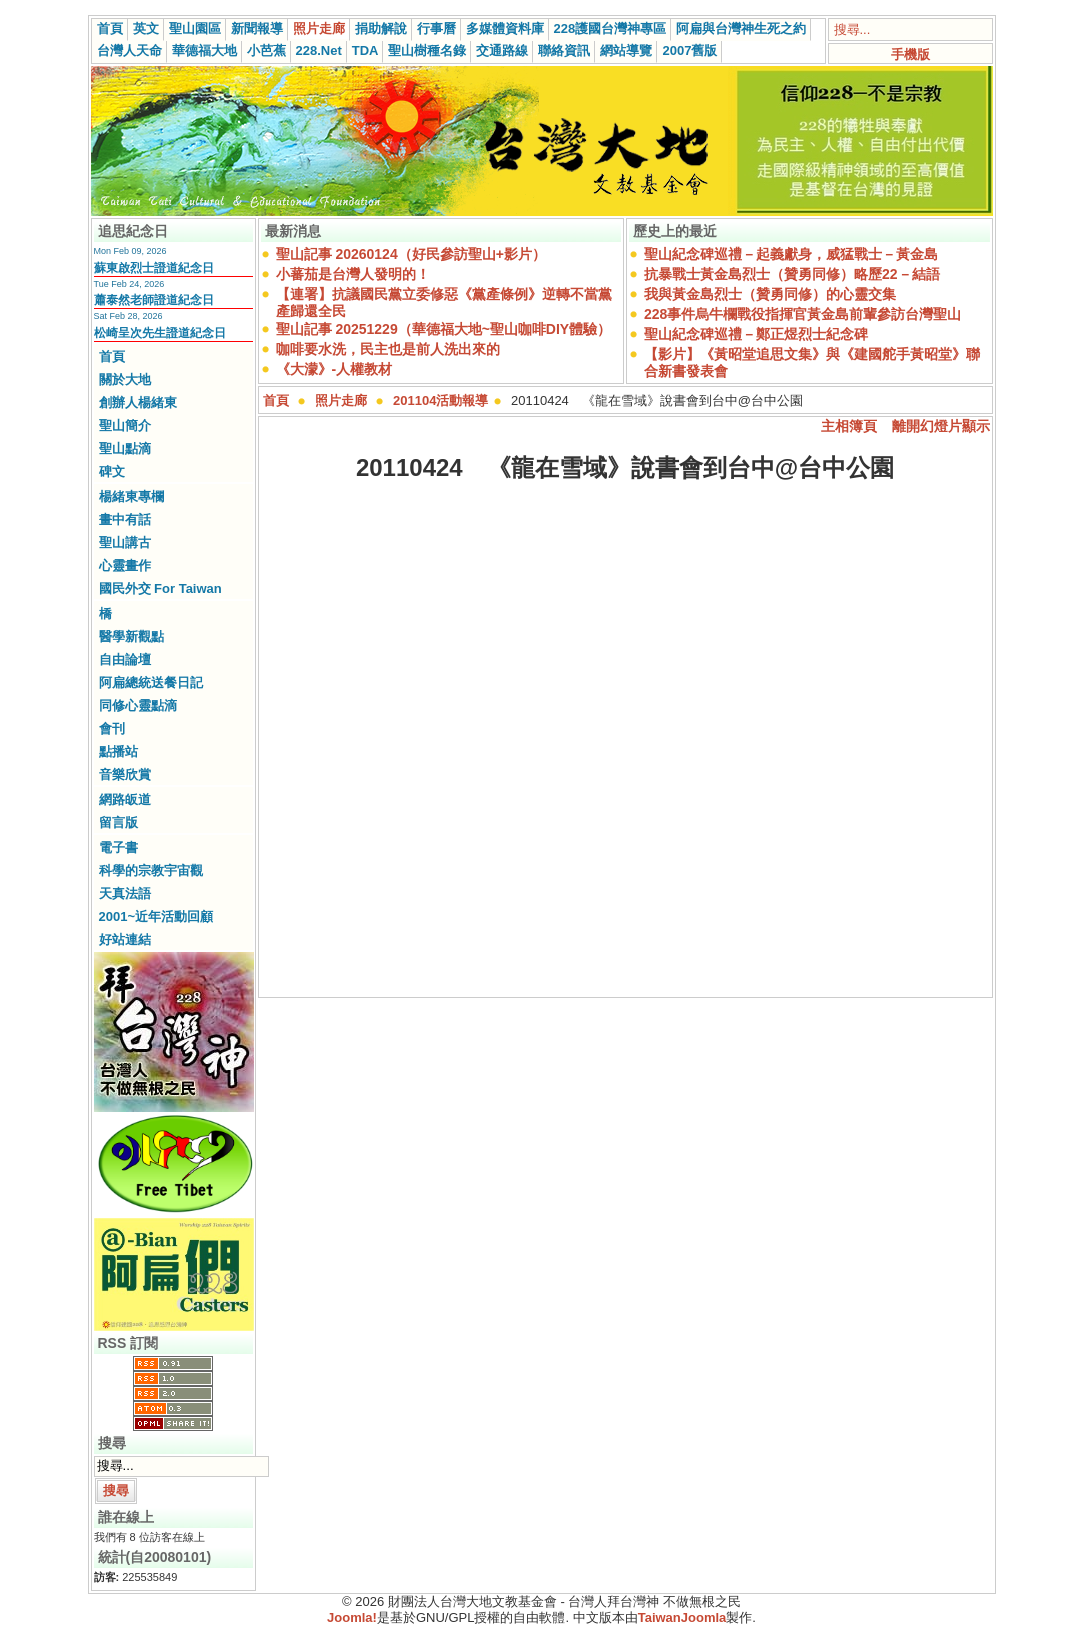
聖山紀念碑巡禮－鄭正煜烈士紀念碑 (756, 334)
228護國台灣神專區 (610, 28)
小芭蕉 (266, 50)
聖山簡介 (125, 425)
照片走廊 (319, 28)
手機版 (910, 54)
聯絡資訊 (564, 50)
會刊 (112, 728)
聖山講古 (125, 542)
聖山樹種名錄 (427, 50)
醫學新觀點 (131, 636)
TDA (365, 50)
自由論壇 (125, 659)
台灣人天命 (129, 50)
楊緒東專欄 (131, 496)
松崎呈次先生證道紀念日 (160, 333)
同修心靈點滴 (138, 705)
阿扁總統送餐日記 (151, 682)
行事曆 (436, 28)
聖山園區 (195, 28)
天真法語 (125, 893)
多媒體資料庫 (505, 28)
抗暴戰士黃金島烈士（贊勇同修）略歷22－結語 (792, 274)
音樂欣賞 (125, 774)
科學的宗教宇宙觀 (151, 870)
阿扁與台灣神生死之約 (741, 28)
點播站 (118, 751)
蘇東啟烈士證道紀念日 (154, 268)
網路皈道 (125, 799)
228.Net (319, 50)
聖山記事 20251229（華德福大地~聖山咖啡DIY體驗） (444, 329)
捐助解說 (381, 28)
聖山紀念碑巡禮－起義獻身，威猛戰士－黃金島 (791, 254)
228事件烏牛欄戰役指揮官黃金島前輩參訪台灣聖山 (802, 314)
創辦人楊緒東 (138, 402)
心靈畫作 (125, 565)
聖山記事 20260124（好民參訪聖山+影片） (411, 254)
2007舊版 (689, 50)
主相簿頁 (849, 426)
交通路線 (502, 50)
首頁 (110, 28)
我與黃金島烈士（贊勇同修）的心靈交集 (770, 294)
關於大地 (125, 379)
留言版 (118, 822)
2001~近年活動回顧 (156, 916)
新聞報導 (257, 28)
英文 (146, 28)
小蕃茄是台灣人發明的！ (353, 274)
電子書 (118, 847)
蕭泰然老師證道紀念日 (154, 300)
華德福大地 (204, 50)
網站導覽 (626, 50)
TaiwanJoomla (682, 1617)
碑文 (112, 471)
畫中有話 (125, 519)
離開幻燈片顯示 (941, 426)
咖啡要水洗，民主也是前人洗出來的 (388, 349)
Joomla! (352, 1617)
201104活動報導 (440, 400)
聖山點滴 (125, 448)
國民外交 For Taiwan (160, 588)
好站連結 (125, 939)
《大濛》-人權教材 (334, 369)
